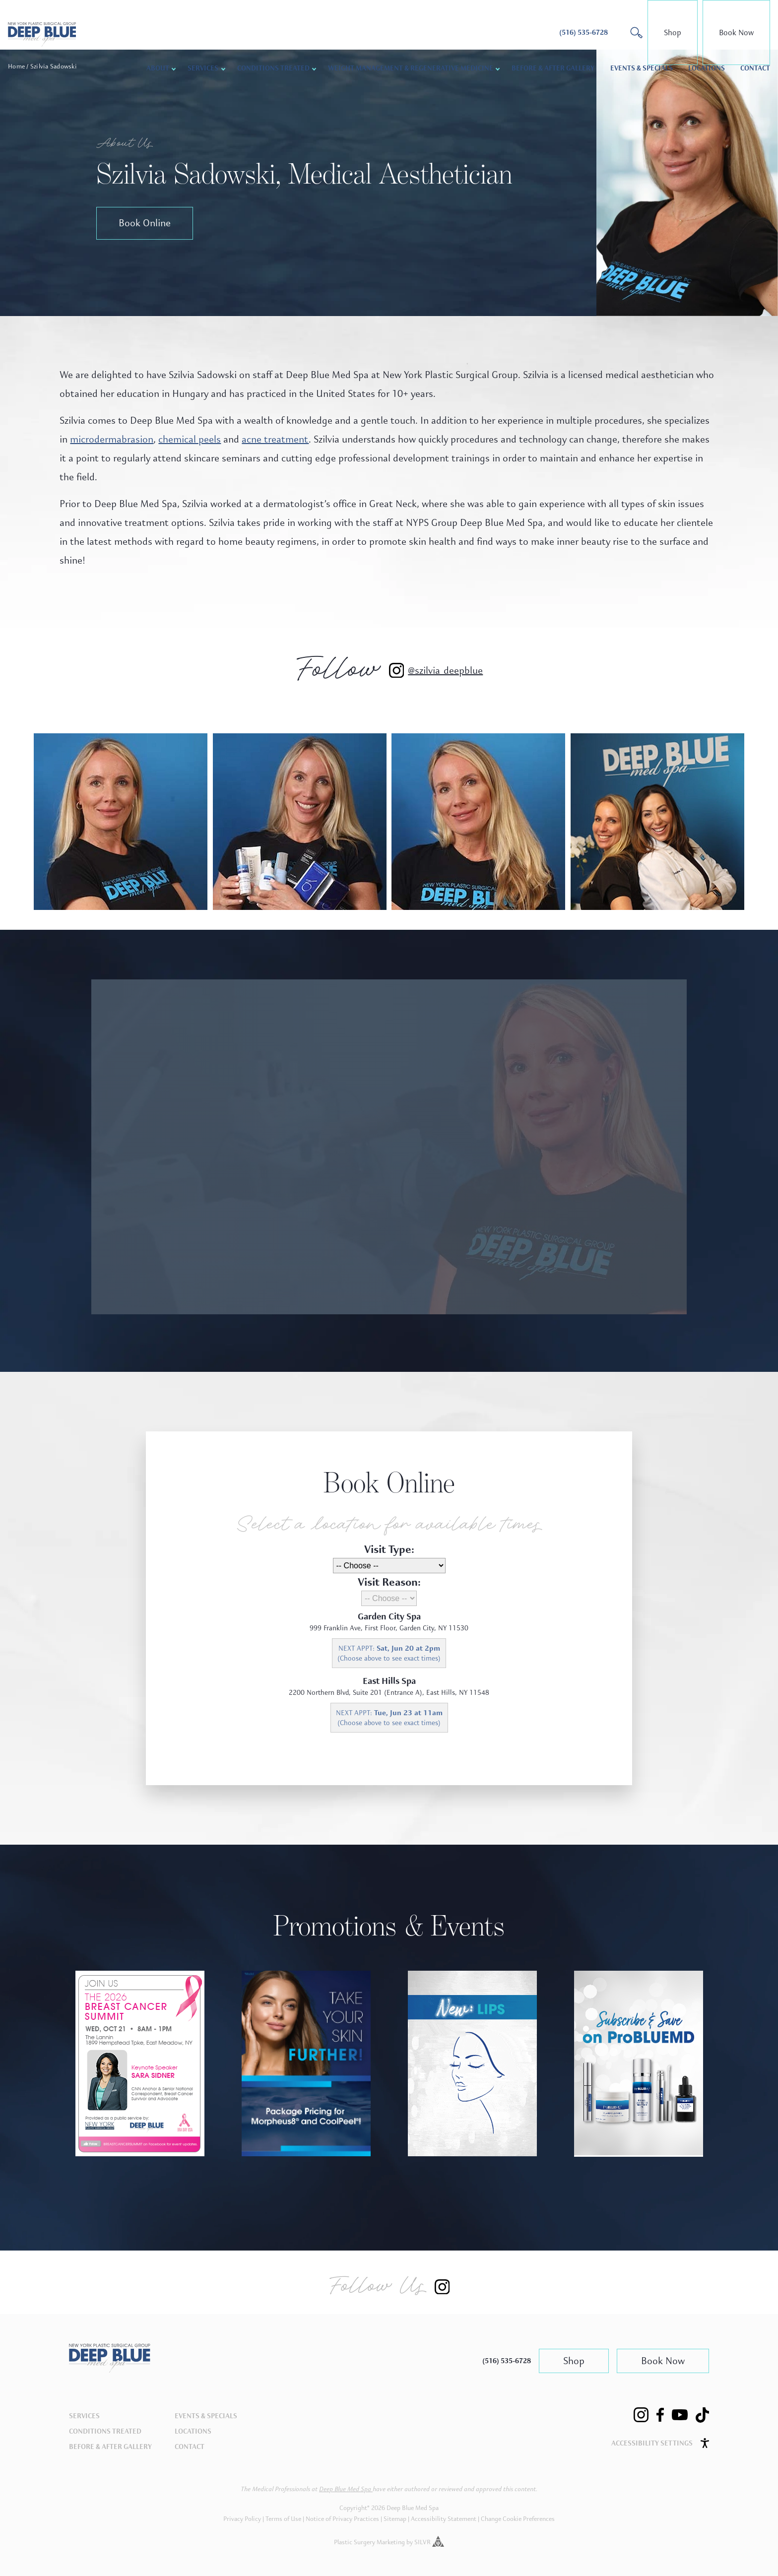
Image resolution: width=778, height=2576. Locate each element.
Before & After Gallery (553, 68)
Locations (706, 68)
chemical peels (189, 439)
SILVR (429, 2542)
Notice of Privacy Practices (342, 2519)
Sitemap (395, 2519)
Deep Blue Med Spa (346, 2489)
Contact (755, 68)
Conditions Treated (273, 68)
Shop (672, 32)
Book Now (736, 32)
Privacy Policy (242, 2519)
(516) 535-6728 (506, 2361)
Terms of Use (283, 2519)
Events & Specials (641, 68)
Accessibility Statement (443, 2519)
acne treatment (275, 439)
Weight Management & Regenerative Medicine (410, 68)
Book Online (145, 223)
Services (203, 68)
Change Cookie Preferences (518, 2519)
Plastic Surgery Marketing (369, 2542)
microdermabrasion (111, 439)
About (157, 68)
